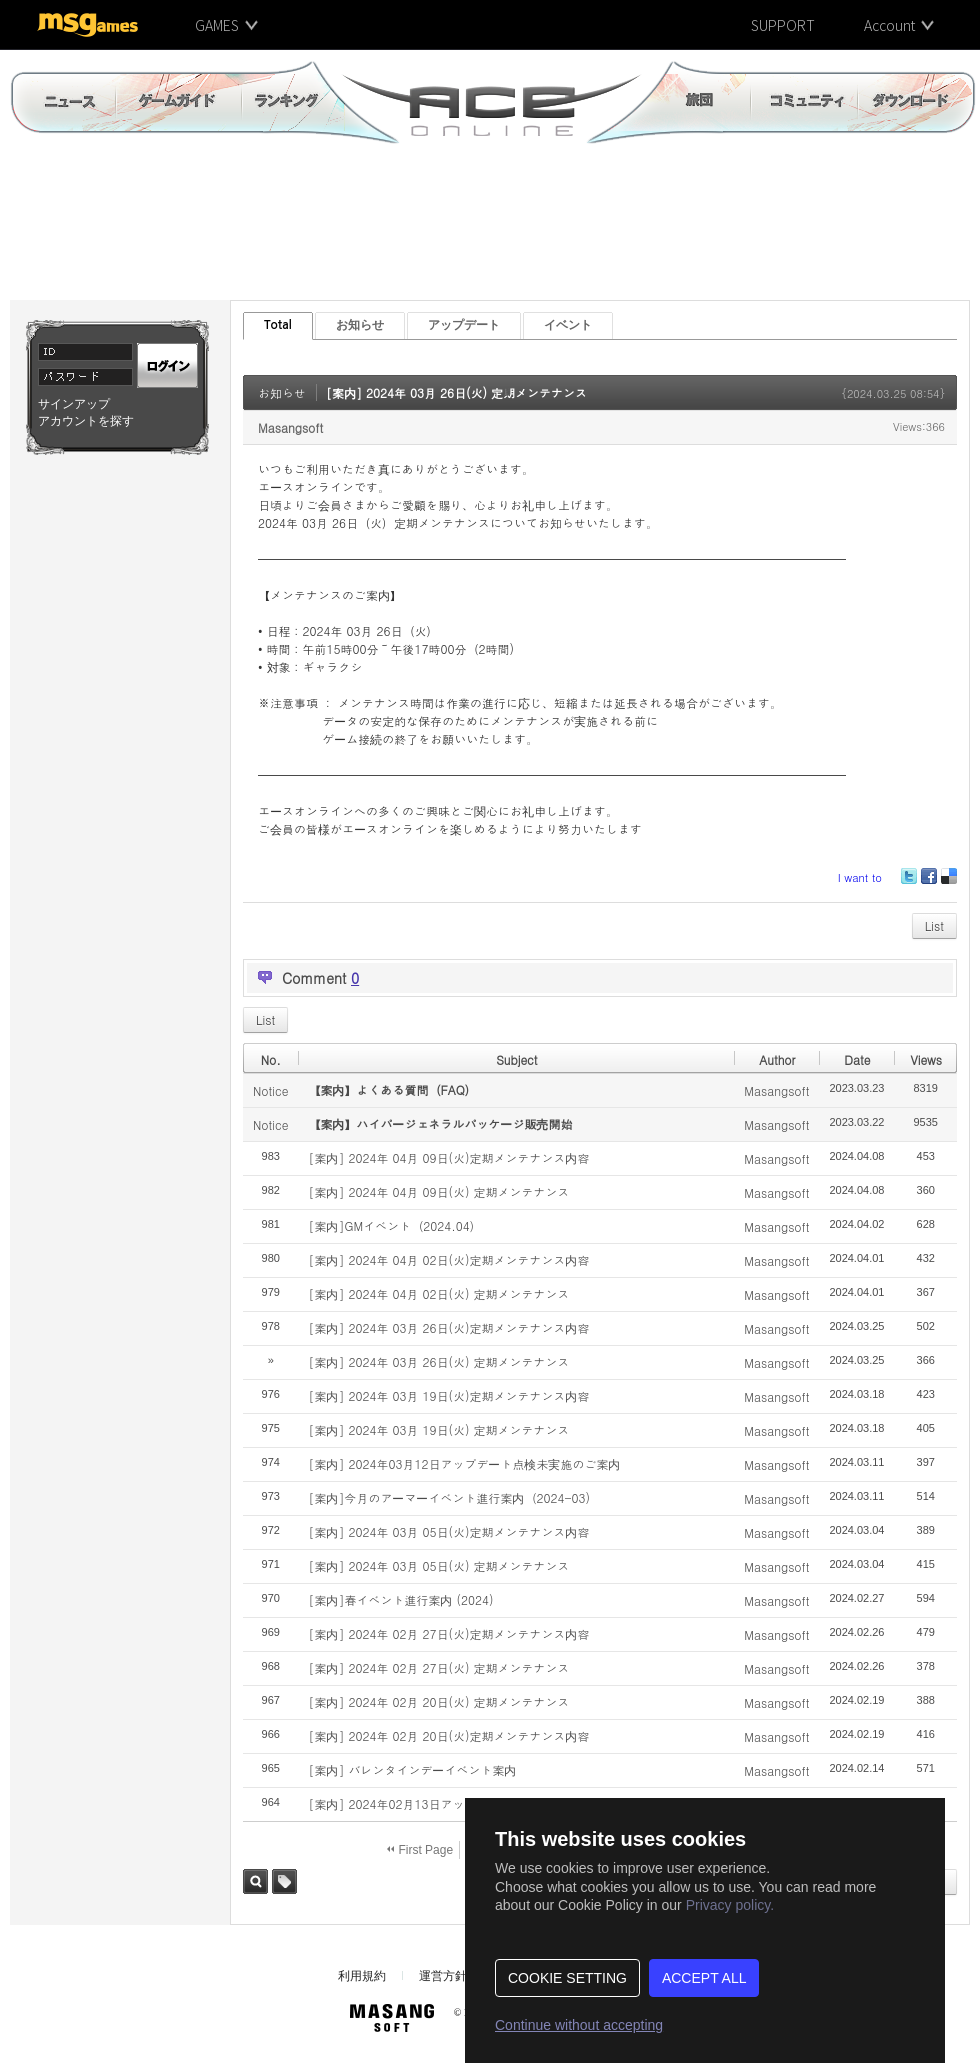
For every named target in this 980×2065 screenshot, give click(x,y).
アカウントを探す (86, 421)
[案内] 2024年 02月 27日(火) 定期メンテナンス (438, 1667)
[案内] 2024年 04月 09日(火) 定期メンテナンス (438, 1191)
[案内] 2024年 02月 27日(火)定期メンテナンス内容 (448, 1633)
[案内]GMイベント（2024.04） (394, 1225)
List (934, 925)
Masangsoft (290, 427)
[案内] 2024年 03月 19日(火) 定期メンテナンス (438, 1429)
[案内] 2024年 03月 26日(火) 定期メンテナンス (456, 392)
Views (926, 1059)
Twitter (909, 883)
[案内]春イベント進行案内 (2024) (400, 1599)
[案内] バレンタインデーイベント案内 (412, 1769)
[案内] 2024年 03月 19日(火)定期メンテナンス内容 (448, 1395)
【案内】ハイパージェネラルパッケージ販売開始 (440, 1123)
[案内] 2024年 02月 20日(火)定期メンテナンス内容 (448, 1735)
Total (278, 325)
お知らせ (360, 325)
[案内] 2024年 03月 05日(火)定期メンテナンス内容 (448, 1531)
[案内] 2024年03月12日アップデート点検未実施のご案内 (464, 1463)
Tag (284, 1881)
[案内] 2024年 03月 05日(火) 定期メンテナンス (438, 1565)
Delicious (948, 883)
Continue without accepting (579, 2025)
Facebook (928, 883)
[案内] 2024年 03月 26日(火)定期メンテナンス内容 (448, 1327)
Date (857, 1059)
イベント (568, 325)
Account (889, 25)
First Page (420, 1850)
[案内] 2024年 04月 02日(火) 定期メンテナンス (438, 1293)
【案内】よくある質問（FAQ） (392, 1089)
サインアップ (74, 404)
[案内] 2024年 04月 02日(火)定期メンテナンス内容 (448, 1259)
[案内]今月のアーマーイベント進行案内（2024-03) (449, 1497)
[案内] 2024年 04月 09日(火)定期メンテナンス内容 (448, 1157)
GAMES (217, 25)
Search (255, 1881)
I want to (860, 877)
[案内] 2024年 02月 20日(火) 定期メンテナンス (438, 1701)
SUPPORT (783, 25)
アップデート (464, 325)
